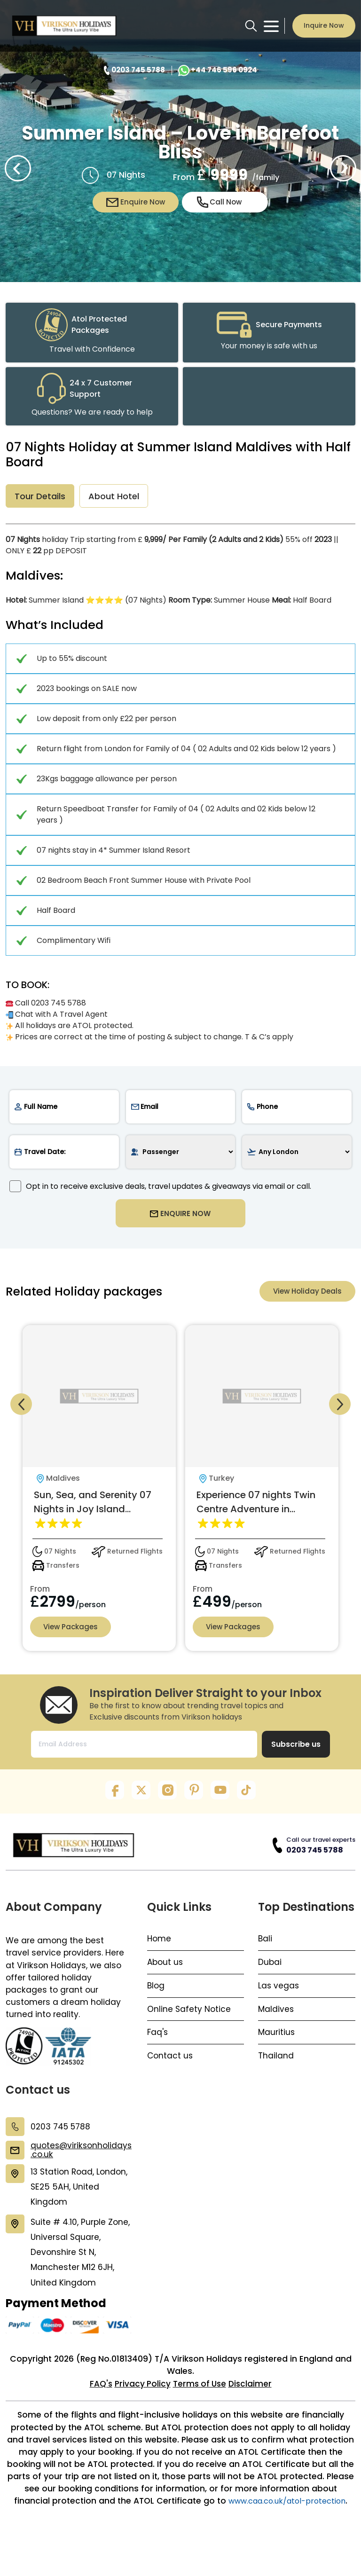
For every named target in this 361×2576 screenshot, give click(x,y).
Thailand (276, 2072)
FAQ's (98, 2415)
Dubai (270, 1976)
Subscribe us (296, 1757)
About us (166, 1976)
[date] (64, 1156)
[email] (180, 1111)
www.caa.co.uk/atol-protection (179, 2549)
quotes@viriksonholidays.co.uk (81, 2166)
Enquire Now (136, 201)
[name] (64, 1111)
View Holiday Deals (306, 1301)
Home (159, 1952)
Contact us (170, 2072)
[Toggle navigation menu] (271, 26)
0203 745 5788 (314, 1863)
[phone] (297, 1111)
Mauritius (277, 2048)
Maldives (276, 2024)
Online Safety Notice (189, 2024)
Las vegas (279, 2000)
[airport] (297, 1156)
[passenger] (180, 1156)
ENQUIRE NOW (181, 1220)
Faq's (158, 2048)
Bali (265, 1952)
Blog (156, 2000)
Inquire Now (324, 25)
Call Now (220, 202)
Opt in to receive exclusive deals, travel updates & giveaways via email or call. (160, 1190)
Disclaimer (253, 2415)
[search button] (251, 26)
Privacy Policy (141, 2415)
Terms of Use (200, 2415)
